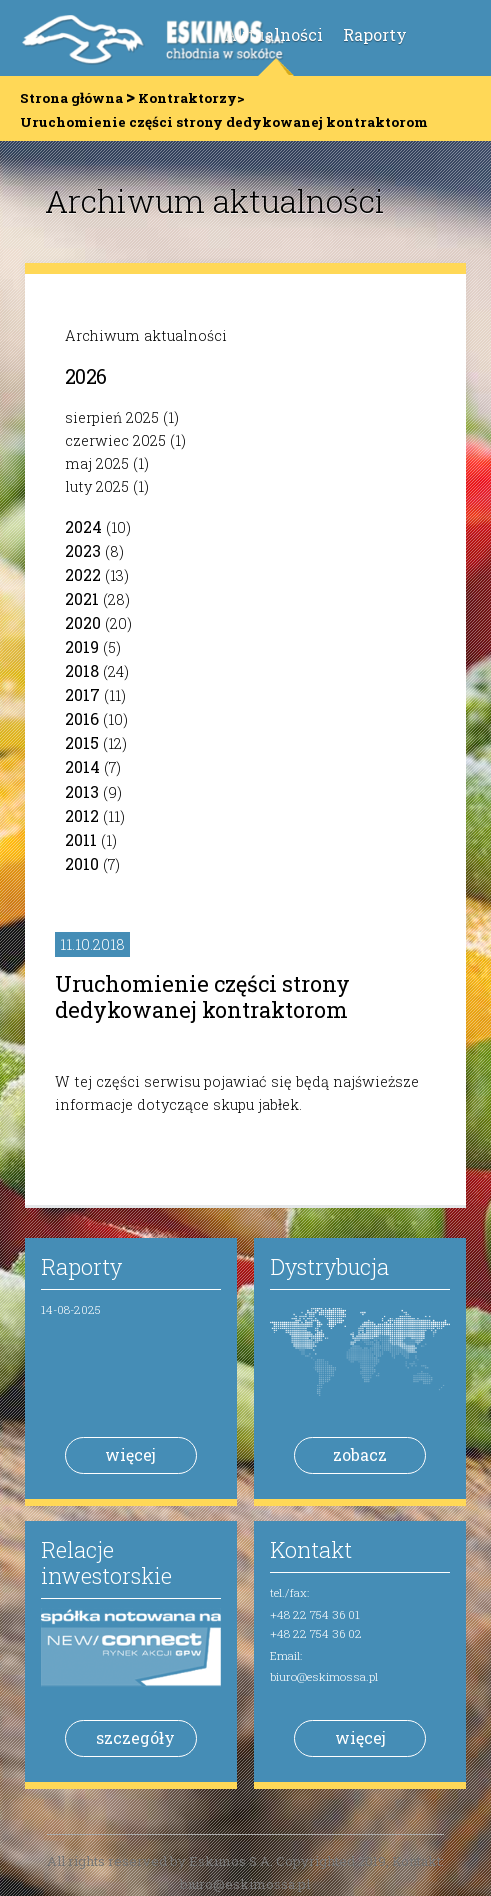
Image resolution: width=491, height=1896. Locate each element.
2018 (82, 670)
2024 (83, 526)
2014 (82, 766)
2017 (82, 694)
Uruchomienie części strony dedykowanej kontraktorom (202, 996)
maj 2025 (97, 463)
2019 (82, 646)
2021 (82, 598)
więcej (130, 1454)
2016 (82, 718)
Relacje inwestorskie (106, 1562)
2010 (82, 863)
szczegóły (135, 1737)
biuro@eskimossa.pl (324, 1676)
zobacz (360, 1454)
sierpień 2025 (112, 417)
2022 (83, 574)
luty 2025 (97, 486)
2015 (82, 742)
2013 (82, 791)
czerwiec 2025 (115, 440)
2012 (82, 815)
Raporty (375, 34)
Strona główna (71, 98)
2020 (83, 622)
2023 (83, 550)
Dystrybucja (329, 1266)
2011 (81, 839)
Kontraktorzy (187, 98)
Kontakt (311, 1549)
